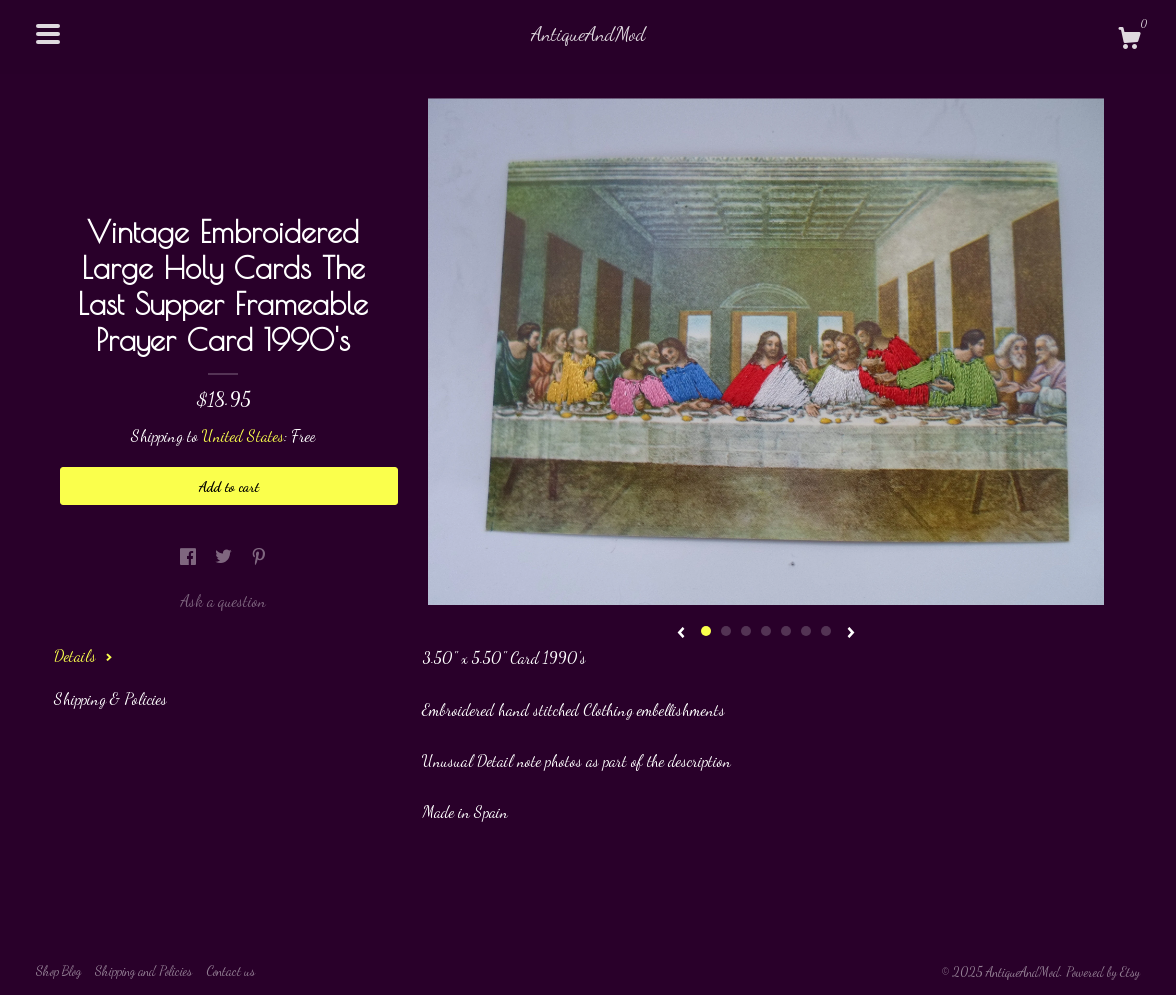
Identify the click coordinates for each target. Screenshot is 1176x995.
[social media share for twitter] (225, 555)
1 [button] (706, 631)
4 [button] (766, 631)
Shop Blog (58, 971)
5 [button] (786, 631)
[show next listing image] (851, 634)
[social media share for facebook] (190, 555)
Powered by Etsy (1103, 972)
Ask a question (223, 600)
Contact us (230, 971)
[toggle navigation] (48, 34)
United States (243, 435)
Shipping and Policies (143, 971)
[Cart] (1129, 41)
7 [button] (826, 631)
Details (83, 655)
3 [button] (746, 631)
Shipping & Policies (110, 698)
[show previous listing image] (681, 634)
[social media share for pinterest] (259, 555)
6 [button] (806, 631)
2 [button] (726, 631)
